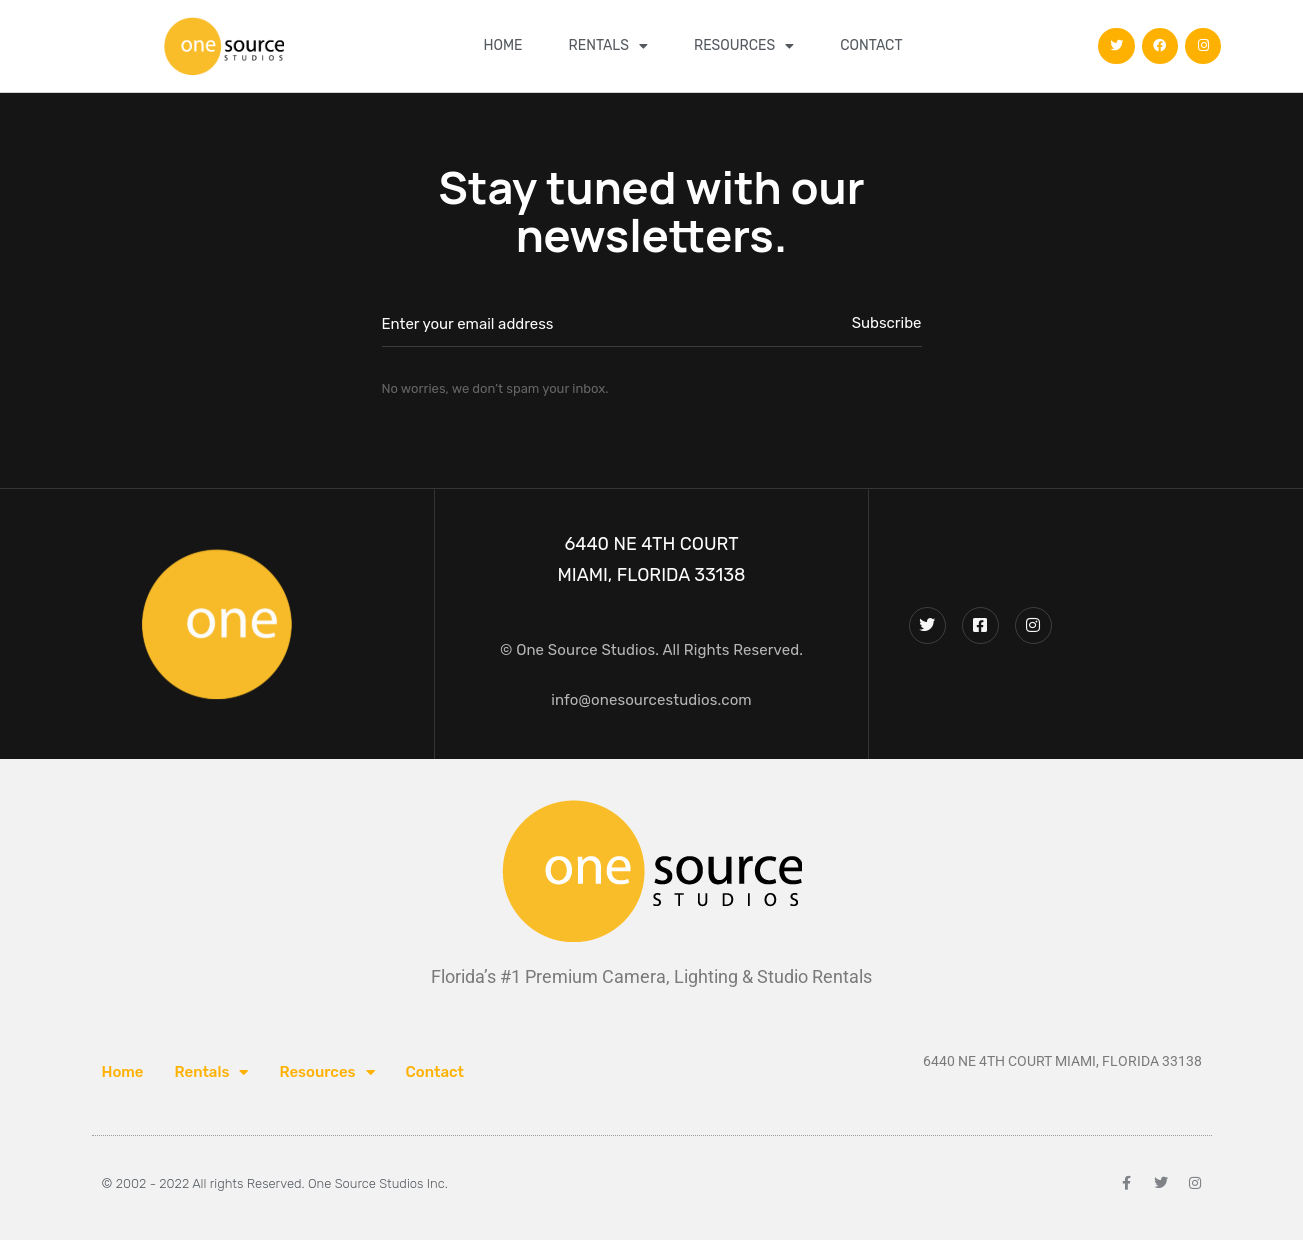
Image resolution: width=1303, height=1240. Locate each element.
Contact (871, 45)
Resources (744, 46)
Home (502, 45)
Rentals (608, 46)
